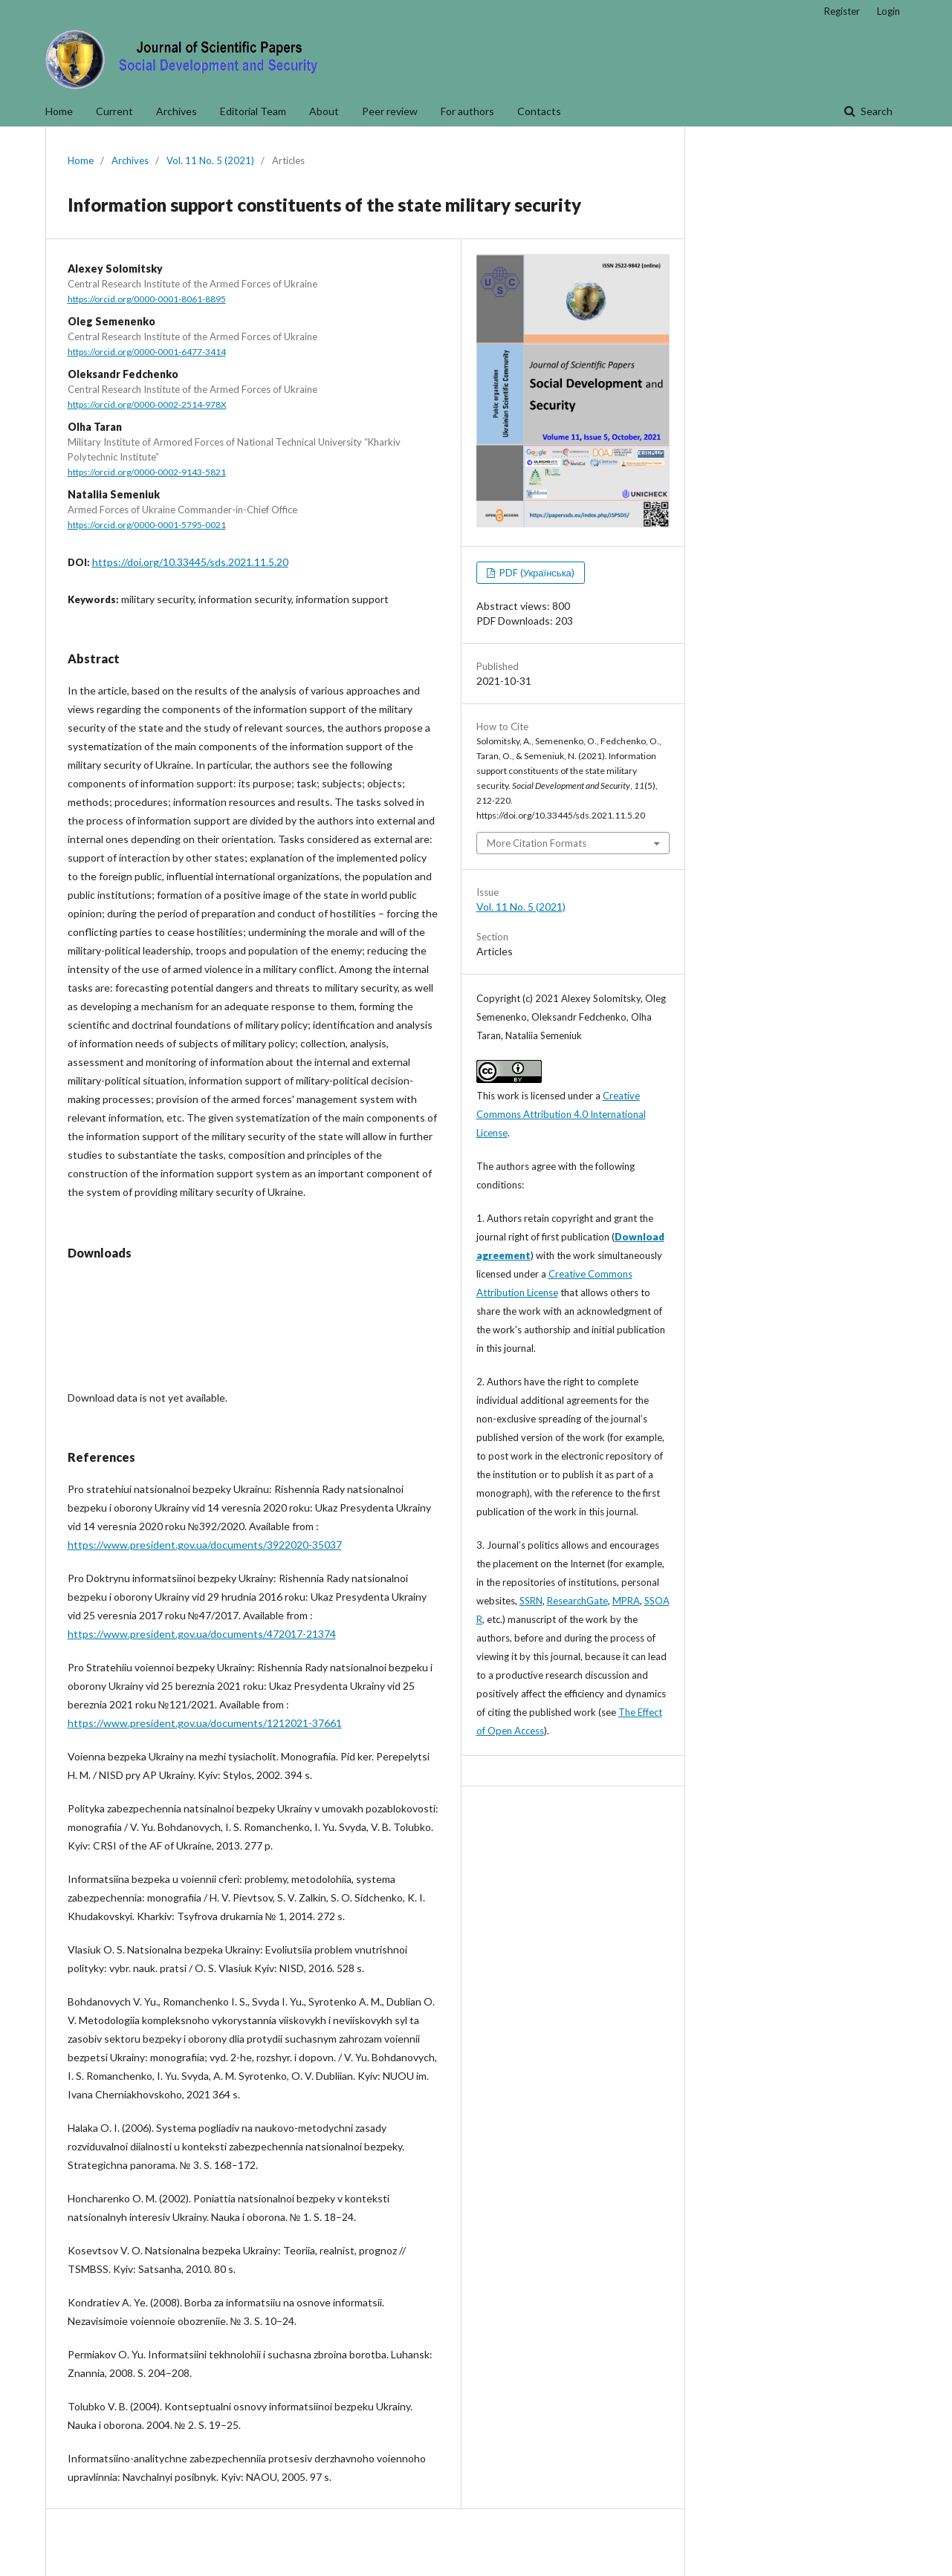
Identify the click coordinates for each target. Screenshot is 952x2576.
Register (842, 11)
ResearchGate (577, 1601)
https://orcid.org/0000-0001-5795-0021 (147, 524)
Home (59, 111)
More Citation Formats (536, 843)
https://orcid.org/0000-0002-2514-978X (147, 404)
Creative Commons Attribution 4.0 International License (561, 1114)
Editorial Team (253, 111)
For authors (467, 111)
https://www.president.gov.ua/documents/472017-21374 (202, 1633)
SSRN (531, 1601)
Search (875, 111)
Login (888, 11)
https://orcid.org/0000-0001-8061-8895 (147, 299)
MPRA (626, 1601)
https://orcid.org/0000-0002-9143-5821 (147, 472)
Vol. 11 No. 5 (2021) (210, 160)
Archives (176, 111)
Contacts (539, 111)
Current (114, 111)
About (324, 111)
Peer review (390, 111)
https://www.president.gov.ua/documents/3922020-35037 (205, 1544)
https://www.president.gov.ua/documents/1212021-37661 (205, 1723)
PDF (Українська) (535, 573)
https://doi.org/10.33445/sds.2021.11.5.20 (190, 562)
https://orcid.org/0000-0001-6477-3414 (147, 351)
